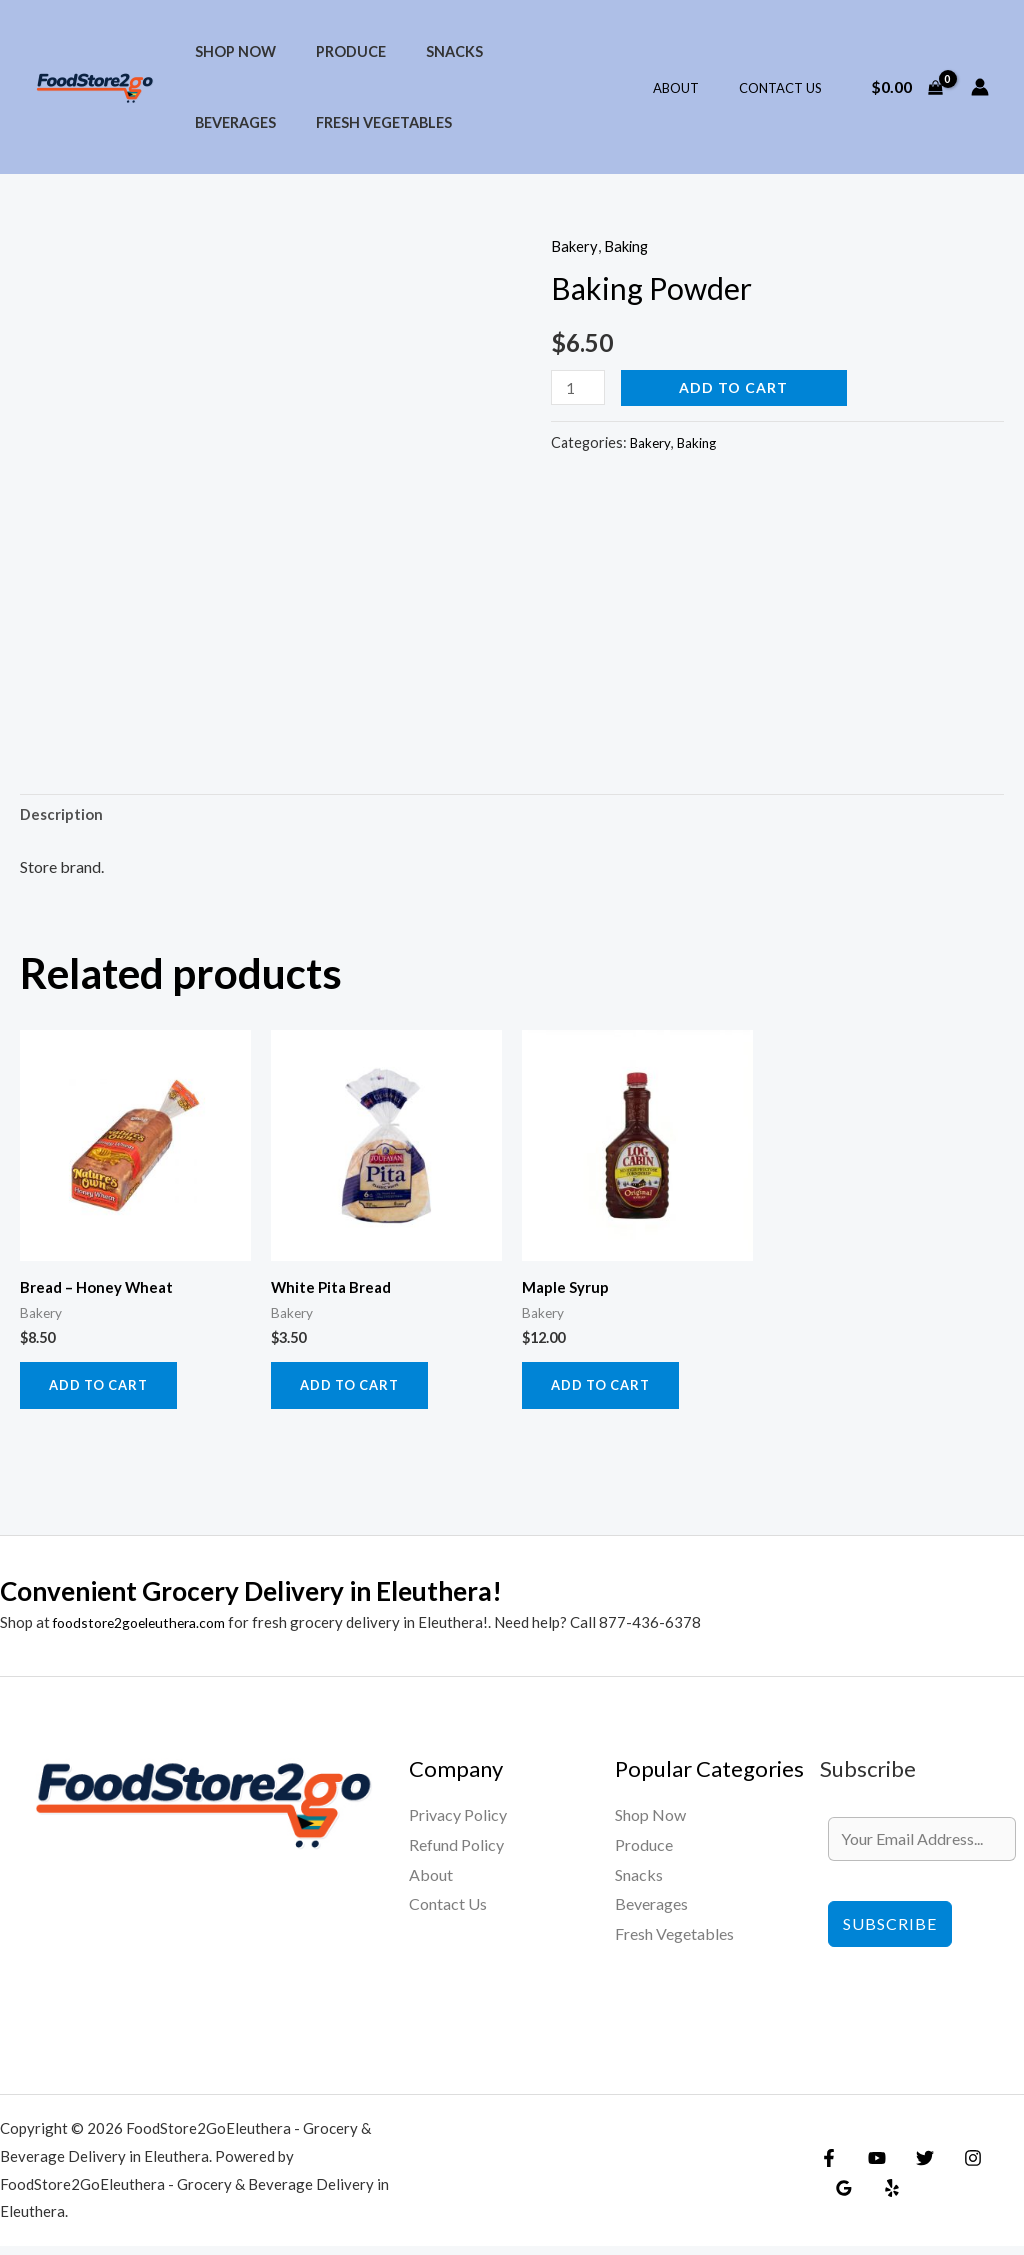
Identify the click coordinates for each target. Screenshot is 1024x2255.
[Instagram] (958, 2166)
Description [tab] (64, 816)
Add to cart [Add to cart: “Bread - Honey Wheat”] (103, 1391)
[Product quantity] (580, 387)
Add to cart (738, 387)
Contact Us (787, 88)
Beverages (524, 51)
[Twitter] (915, 2166)
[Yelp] (841, 2196)
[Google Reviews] (1001, 2166)
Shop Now (229, 51)
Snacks (426, 51)
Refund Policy (456, 1852)
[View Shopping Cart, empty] (906, 87)
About (697, 88)
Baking (630, 245)
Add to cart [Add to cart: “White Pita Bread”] (354, 1391)
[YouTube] (872, 2166)
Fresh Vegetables (257, 122)
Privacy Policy (458, 1823)
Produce (334, 51)
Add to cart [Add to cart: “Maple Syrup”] (605, 1391)
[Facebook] (829, 2166)
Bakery (575, 245)
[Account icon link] (980, 87)
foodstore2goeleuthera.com (147, 1630)
